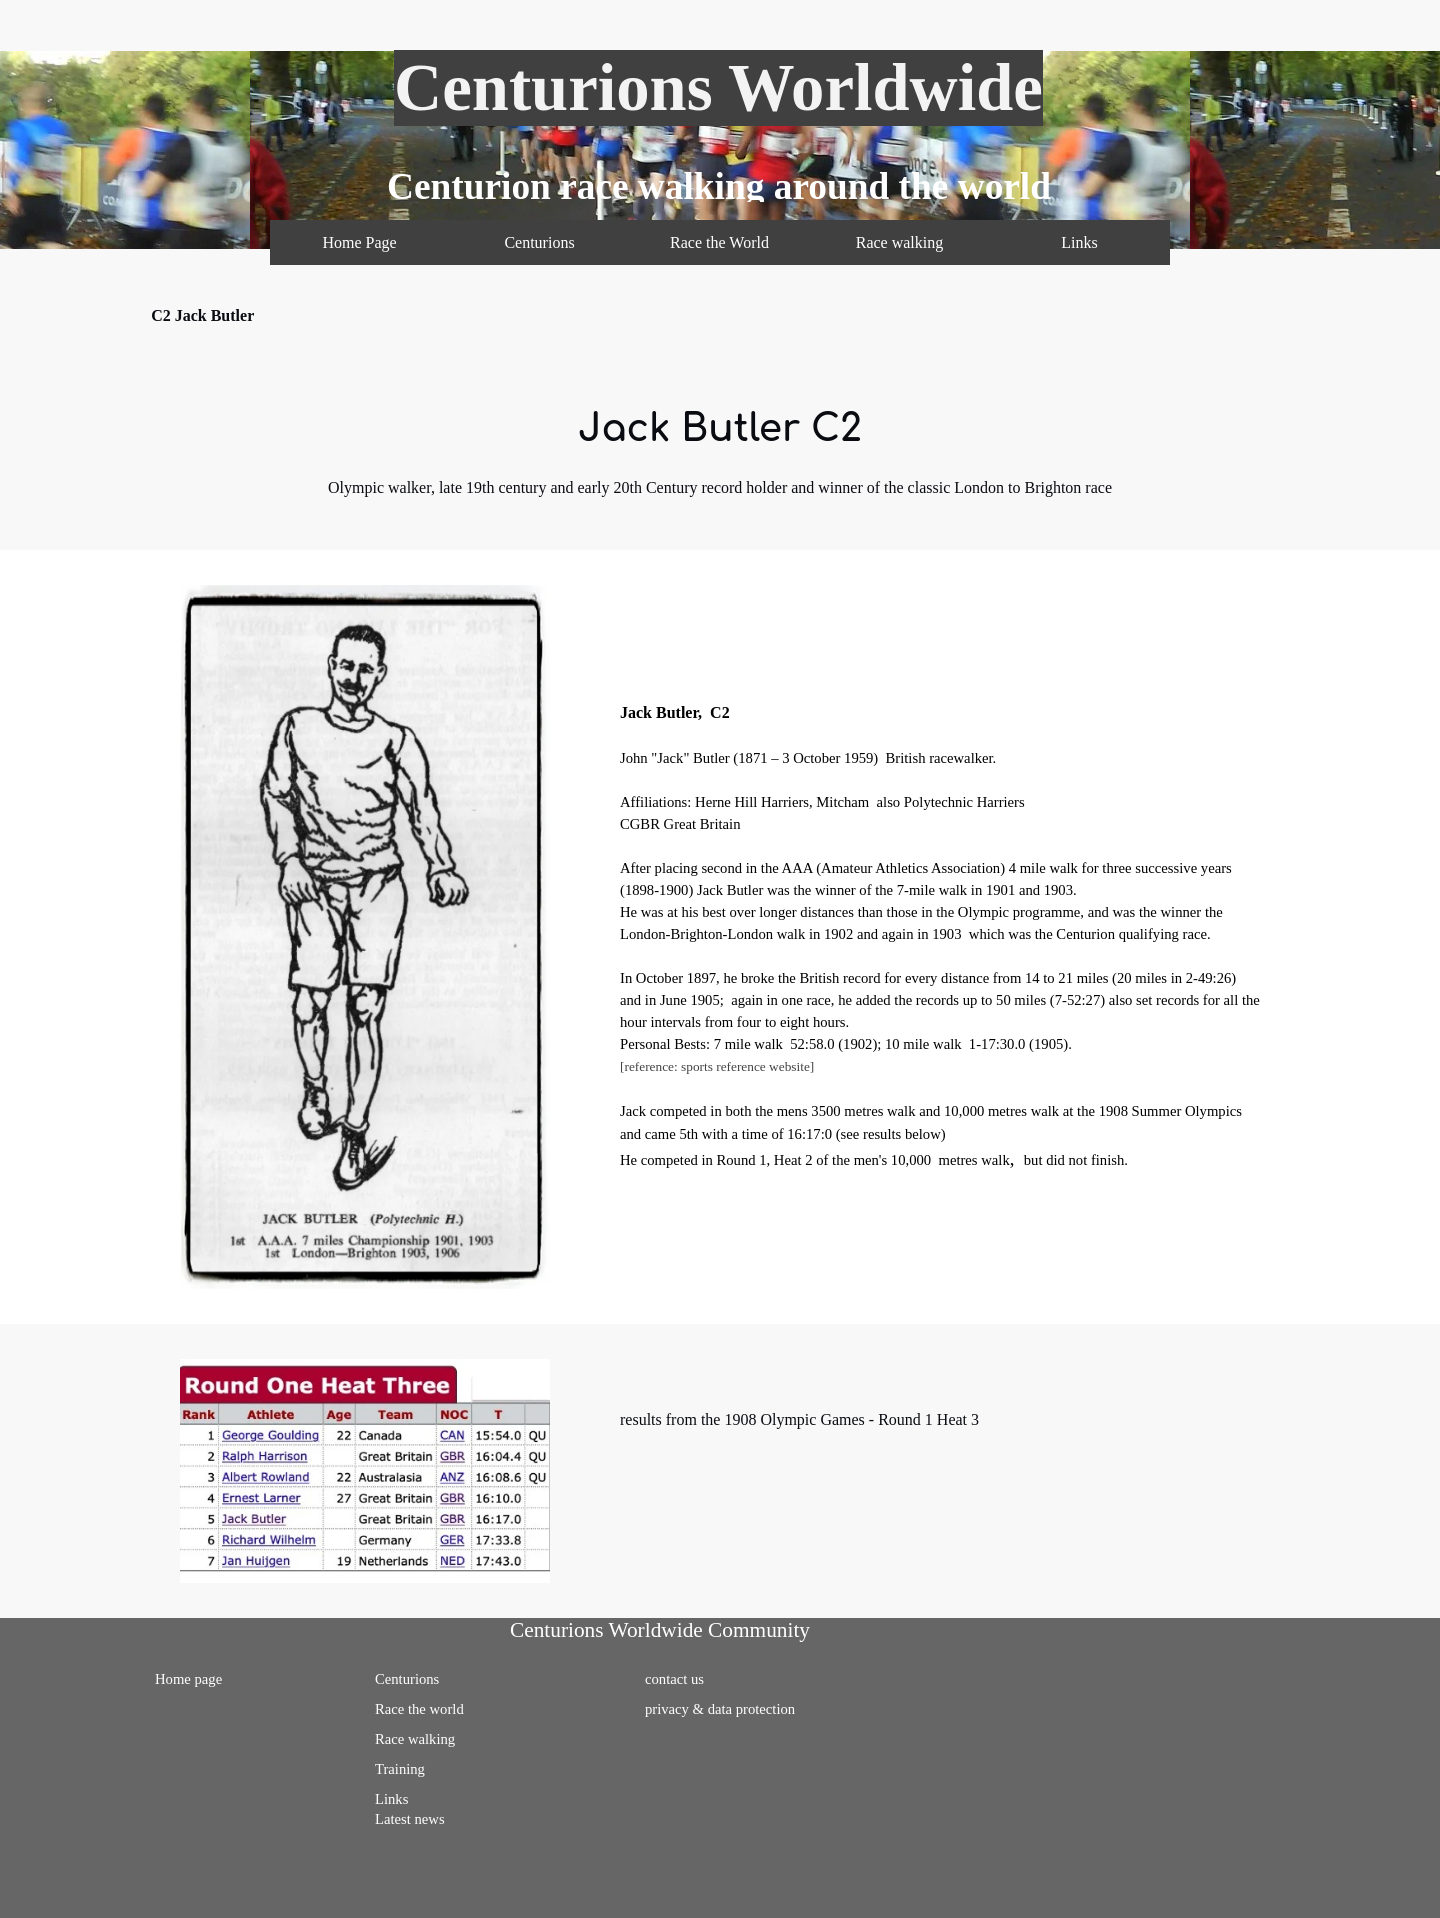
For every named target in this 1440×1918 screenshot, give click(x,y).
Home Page (359, 242)
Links (1079, 242)
